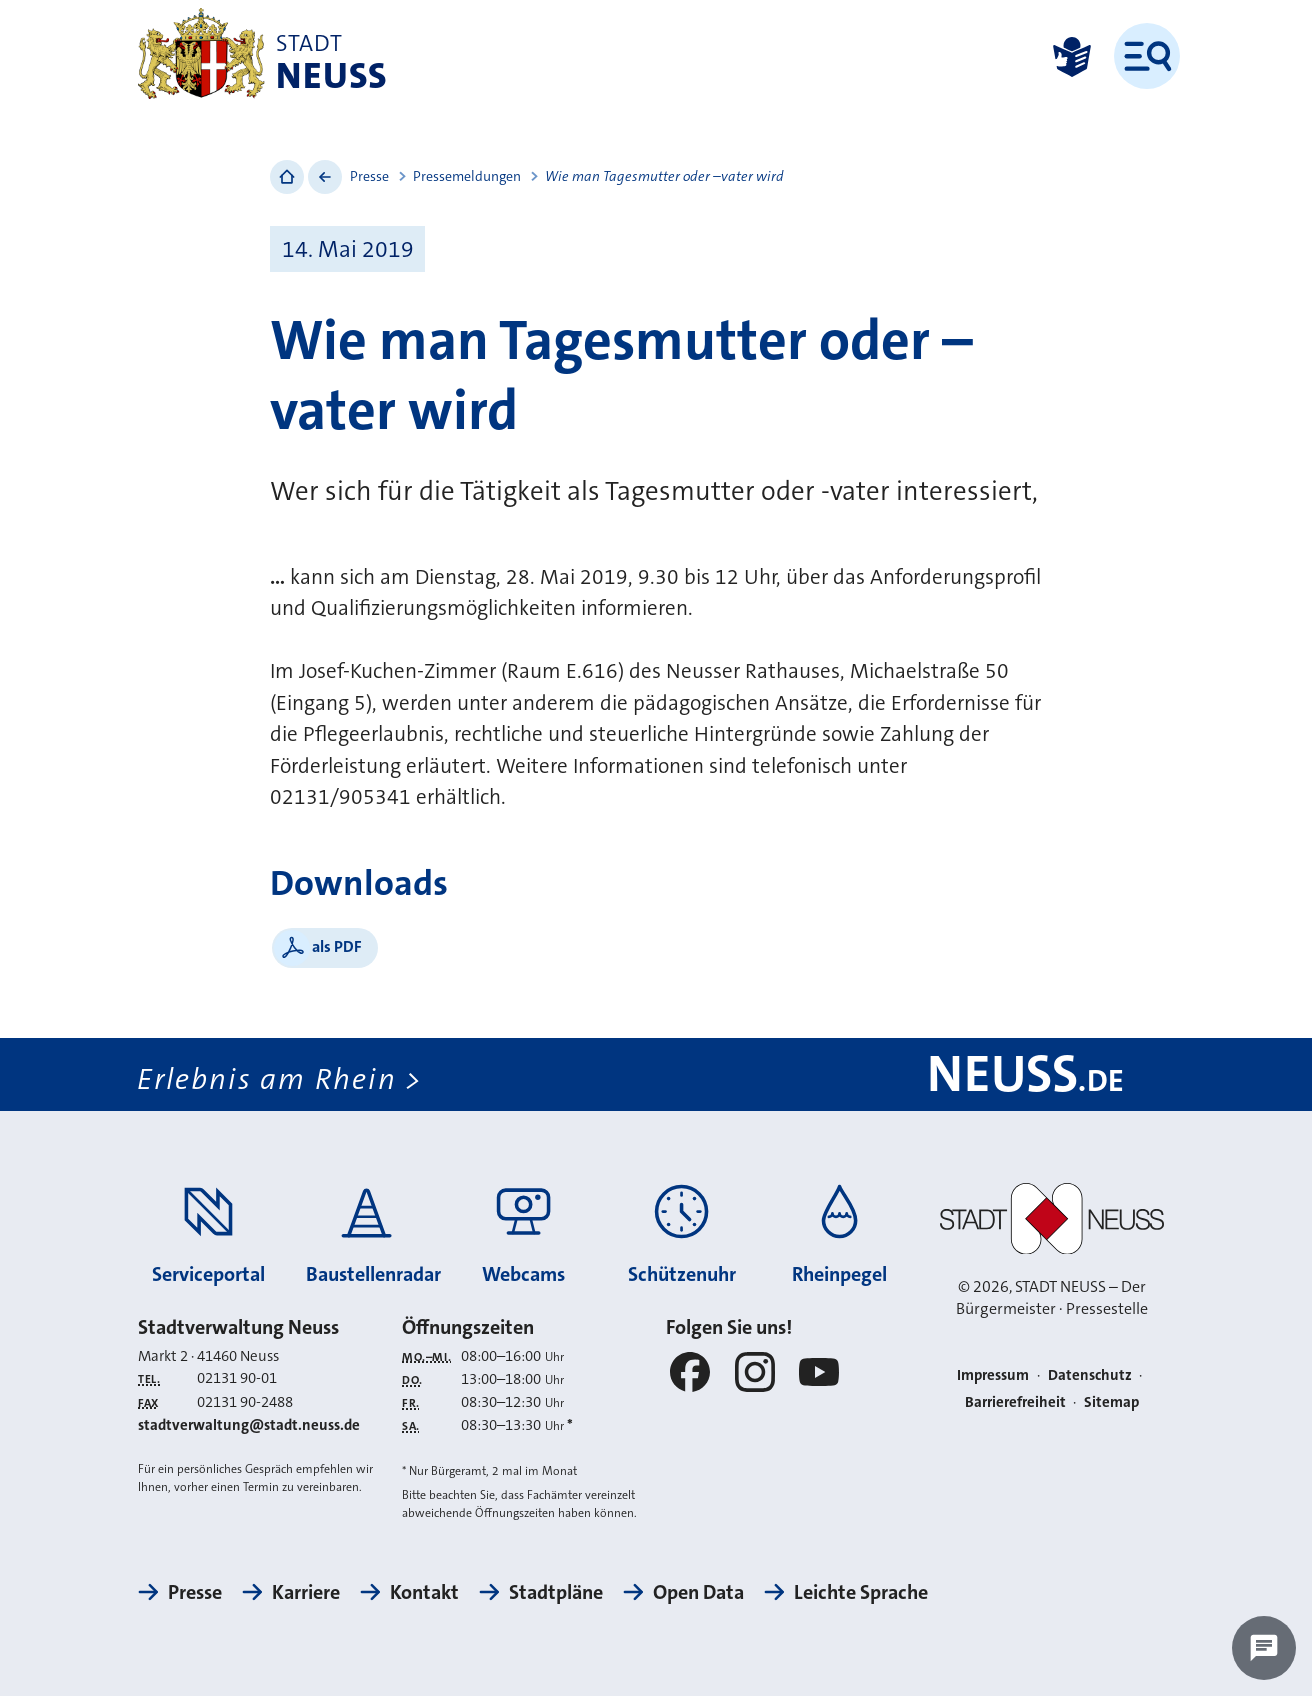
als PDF (337, 946)
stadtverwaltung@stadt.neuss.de (249, 1425)
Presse (369, 176)
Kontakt (424, 1592)
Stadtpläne (556, 1592)
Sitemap (1111, 1402)
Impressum (993, 1375)
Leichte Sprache (861, 1592)
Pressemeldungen (467, 176)
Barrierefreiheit (1015, 1402)
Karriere (306, 1592)
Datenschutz (1090, 1375)
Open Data (698, 1592)
